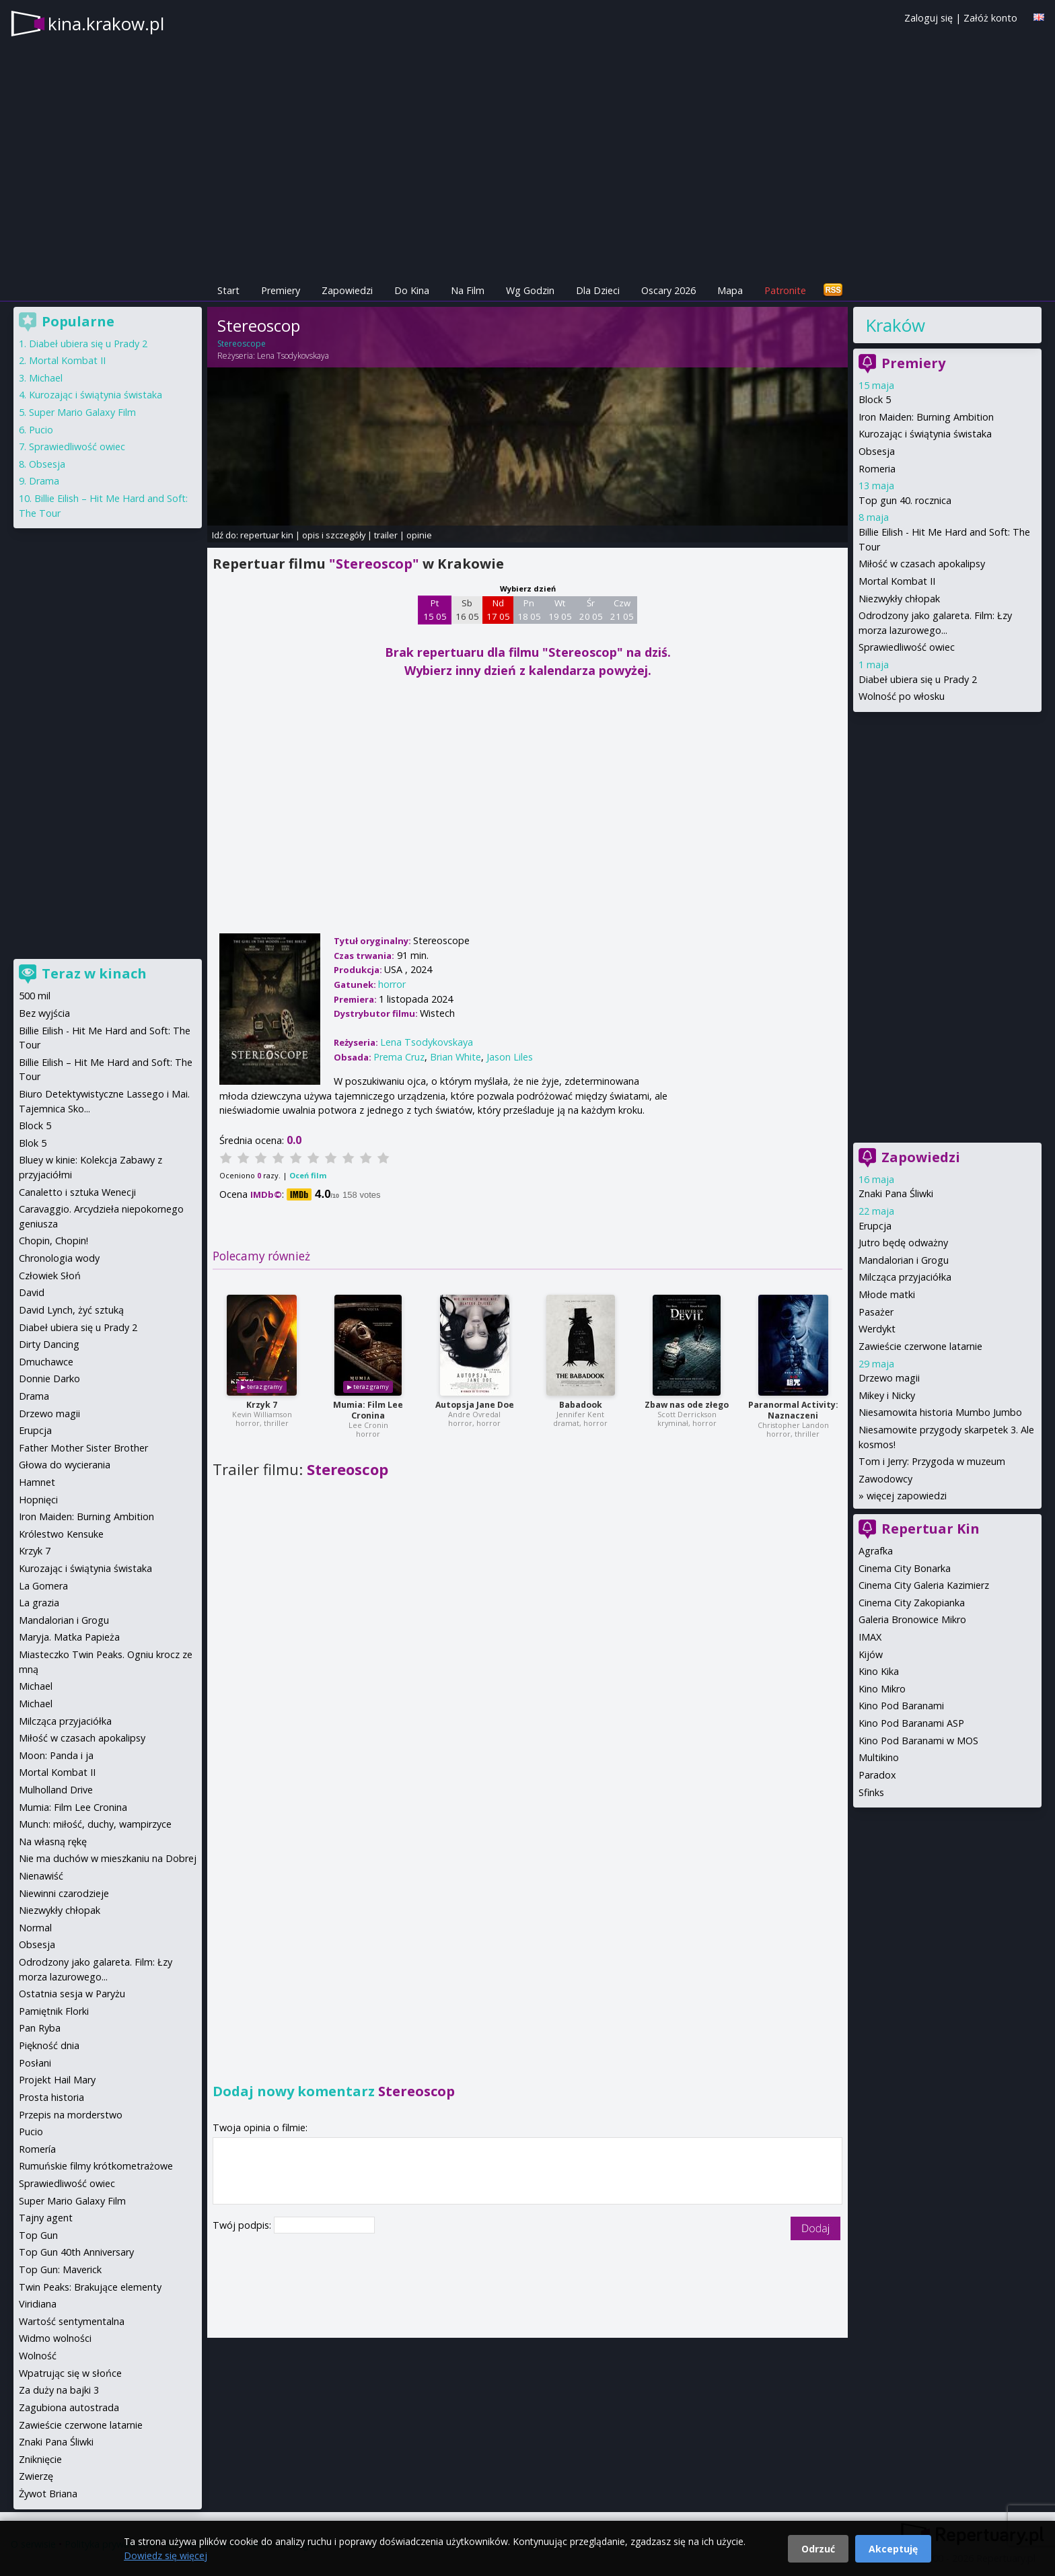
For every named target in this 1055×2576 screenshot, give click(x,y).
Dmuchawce (46, 1361)
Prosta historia (51, 2097)
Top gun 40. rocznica (905, 500)
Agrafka (876, 1550)
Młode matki (887, 1294)
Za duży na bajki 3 (59, 2390)
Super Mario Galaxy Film (82, 412)
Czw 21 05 (622, 609)
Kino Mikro (882, 1688)
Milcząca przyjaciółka (905, 1277)
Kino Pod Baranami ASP (911, 1723)
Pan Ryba (40, 2028)
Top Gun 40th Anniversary (76, 2252)
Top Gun (38, 2235)
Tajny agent (46, 2217)
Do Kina (411, 290)
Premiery (280, 290)
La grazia (39, 1602)
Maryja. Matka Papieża (69, 1637)
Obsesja (877, 451)
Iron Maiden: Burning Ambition (926, 416)
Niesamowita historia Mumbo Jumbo (940, 1412)
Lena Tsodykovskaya (293, 355)
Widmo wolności (55, 2338)
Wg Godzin (530, 290)
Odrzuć (818, 2548)
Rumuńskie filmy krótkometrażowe (96, 2165)
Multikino (879, 1757)
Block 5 (875, 399)
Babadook (580, 1404)
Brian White (455, 1056)
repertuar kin (266, 535)
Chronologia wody (59, 1258)
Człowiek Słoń (50, 1275)
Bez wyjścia (44, 1013)
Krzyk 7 (261, 1404)
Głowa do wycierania (64, 1464)
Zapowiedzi (347, 290)
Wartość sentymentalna (71, 2321)
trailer (386, 535)
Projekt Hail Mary (57, 2079)
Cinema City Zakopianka (912, 1602)
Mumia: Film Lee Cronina (368, 1410)
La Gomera (43, 1585)
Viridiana (38, 2303)
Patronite (785, 290)
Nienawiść (41, 1875)
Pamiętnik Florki (54, 2011)
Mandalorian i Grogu (904, 1260)
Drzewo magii (889, 1377)
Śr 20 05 (591, 609)
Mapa (730, 290)
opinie (419, 535)
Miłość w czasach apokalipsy (922, 563)
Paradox (877, 1774)
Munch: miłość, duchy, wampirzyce (95, 1824)
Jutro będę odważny (903, 1242)
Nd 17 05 (498, 609)
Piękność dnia (49, 2045)
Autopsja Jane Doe (474, 1404)
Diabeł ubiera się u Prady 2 (918, 679)
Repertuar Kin (930, 1528)
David (31, 1292)
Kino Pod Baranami (901, 1705)
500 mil (34, 995)
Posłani (35, 2062)
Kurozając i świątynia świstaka (925, 433)
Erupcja (875, 1225)
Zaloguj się (928, 17)
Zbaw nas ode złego (687, 1404)
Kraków (895, 325)
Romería (37, 2149)
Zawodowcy (885, 1478)
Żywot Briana (48, 2493)
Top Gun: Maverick (60, 2269)
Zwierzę (36, 2476)
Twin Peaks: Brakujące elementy (90, 2287)
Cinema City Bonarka (905, 1568)
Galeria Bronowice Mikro (912, 1619)
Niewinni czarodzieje (64, 1893)
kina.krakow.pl (106, 23)
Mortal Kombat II (897, 581)
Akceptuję (893, 2548)
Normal (35, 1927)
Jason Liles (509, 1056)
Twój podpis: (243, 2225)
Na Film (467, 290)
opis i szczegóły (333, 535)
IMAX (870, 1637)
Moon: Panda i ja (56, 1755)
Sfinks (871, 1792)
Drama (44, 480)
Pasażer (876, 1311)
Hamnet (37, 1482)
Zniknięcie (40, 2459)
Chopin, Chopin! (53, 1240)
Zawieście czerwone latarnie (920, 1346)
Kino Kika (879, 1671)
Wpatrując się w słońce (70, 2373)
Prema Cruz (399, 1056)
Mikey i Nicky (887, 1395)
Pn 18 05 (529, 609)
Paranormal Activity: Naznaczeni (793, 1410)
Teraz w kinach (94, 973)
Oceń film (307, 1175)
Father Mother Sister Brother (83, 1447)
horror (392, 984)
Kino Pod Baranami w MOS (918, 1740)
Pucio (41, 429)
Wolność (38, 2355)
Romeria (877, 468)
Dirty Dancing (49, 1344)
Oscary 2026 (668, 290)
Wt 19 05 (560, 609)
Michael (46, 377)
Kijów (871, 1654)
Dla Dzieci (598, 290)
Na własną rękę (53, 1841)
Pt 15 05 (435, 609)
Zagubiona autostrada (69, 2407)
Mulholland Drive (56, 1789)
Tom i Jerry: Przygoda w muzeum (932, 1461)
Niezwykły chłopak (899, 598)
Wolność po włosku (902, 696)
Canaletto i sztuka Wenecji (77, 1192)
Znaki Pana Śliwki (896, 1193)
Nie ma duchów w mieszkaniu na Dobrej (107, 1858)
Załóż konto (990, 17)
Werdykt (877, 1328)
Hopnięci (38, 1499)
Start (228, 290)
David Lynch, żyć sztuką (71, 1309)
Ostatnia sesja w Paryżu (72, 1993)
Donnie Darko (49, 1378)
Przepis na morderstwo (70, 2114)
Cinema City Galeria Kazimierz (924, 1585)
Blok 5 (32, 1143)
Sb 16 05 (467, 609)
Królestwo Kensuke (61, 1534)
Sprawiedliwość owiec (907, 647)
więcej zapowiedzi (907, 1495)
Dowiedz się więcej (165, 2555)
